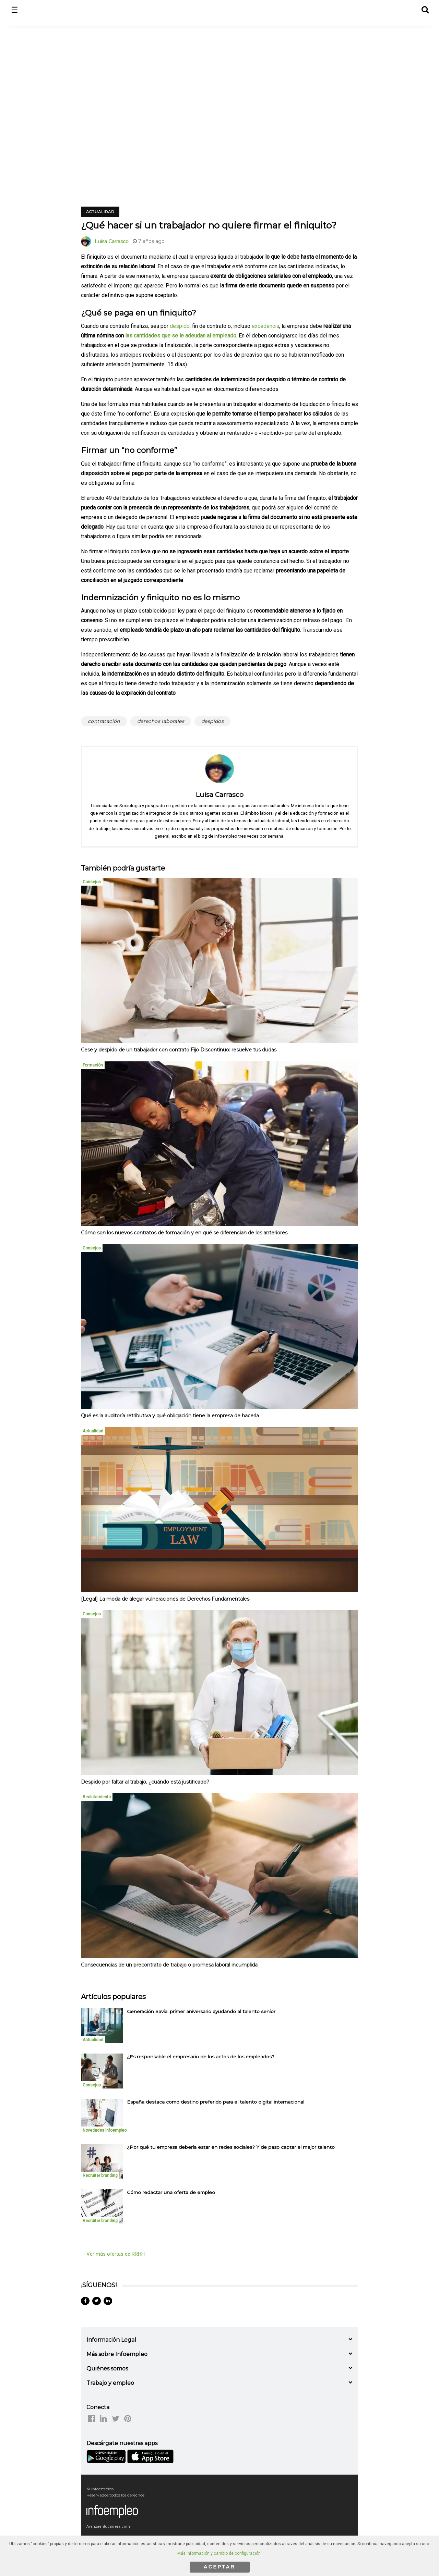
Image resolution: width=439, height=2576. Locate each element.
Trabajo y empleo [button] (110, 2383)
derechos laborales (160, 721)
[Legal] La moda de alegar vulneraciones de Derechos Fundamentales (165, 1599)
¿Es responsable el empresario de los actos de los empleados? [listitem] (200, 2056)
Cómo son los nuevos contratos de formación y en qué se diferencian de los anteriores (184, 1233)
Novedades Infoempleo (105, 2130)
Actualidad (100, 211)
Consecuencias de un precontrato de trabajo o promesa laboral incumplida (169, 1965)
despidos (212, 721)
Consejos (92, 881)
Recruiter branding (100, 2175)
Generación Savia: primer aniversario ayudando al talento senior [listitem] (201, 2011)
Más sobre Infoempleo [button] (116, 2354)
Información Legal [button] (111, 2340)
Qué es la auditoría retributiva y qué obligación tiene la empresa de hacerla (170, 1416)
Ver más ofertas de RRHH (115, 2254)
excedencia (265, 326)
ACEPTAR (219, 2566)
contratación (104, 721)
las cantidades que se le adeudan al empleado (180, 335)
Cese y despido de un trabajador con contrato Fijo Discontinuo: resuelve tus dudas (178, 1050)
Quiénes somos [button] (107, 2368)
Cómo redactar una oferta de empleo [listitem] (171, 2192)
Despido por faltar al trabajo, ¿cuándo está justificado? (145, 1782)
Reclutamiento (97, 1797)
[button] (425, 9)
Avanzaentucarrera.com (108, 2526)
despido (180, 326)
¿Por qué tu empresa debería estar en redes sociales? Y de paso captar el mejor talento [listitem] (231, 2147)
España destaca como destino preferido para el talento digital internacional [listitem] (215, 2102)
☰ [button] (14, 10)
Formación (93, 1065)
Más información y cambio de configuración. (219, 2553)
